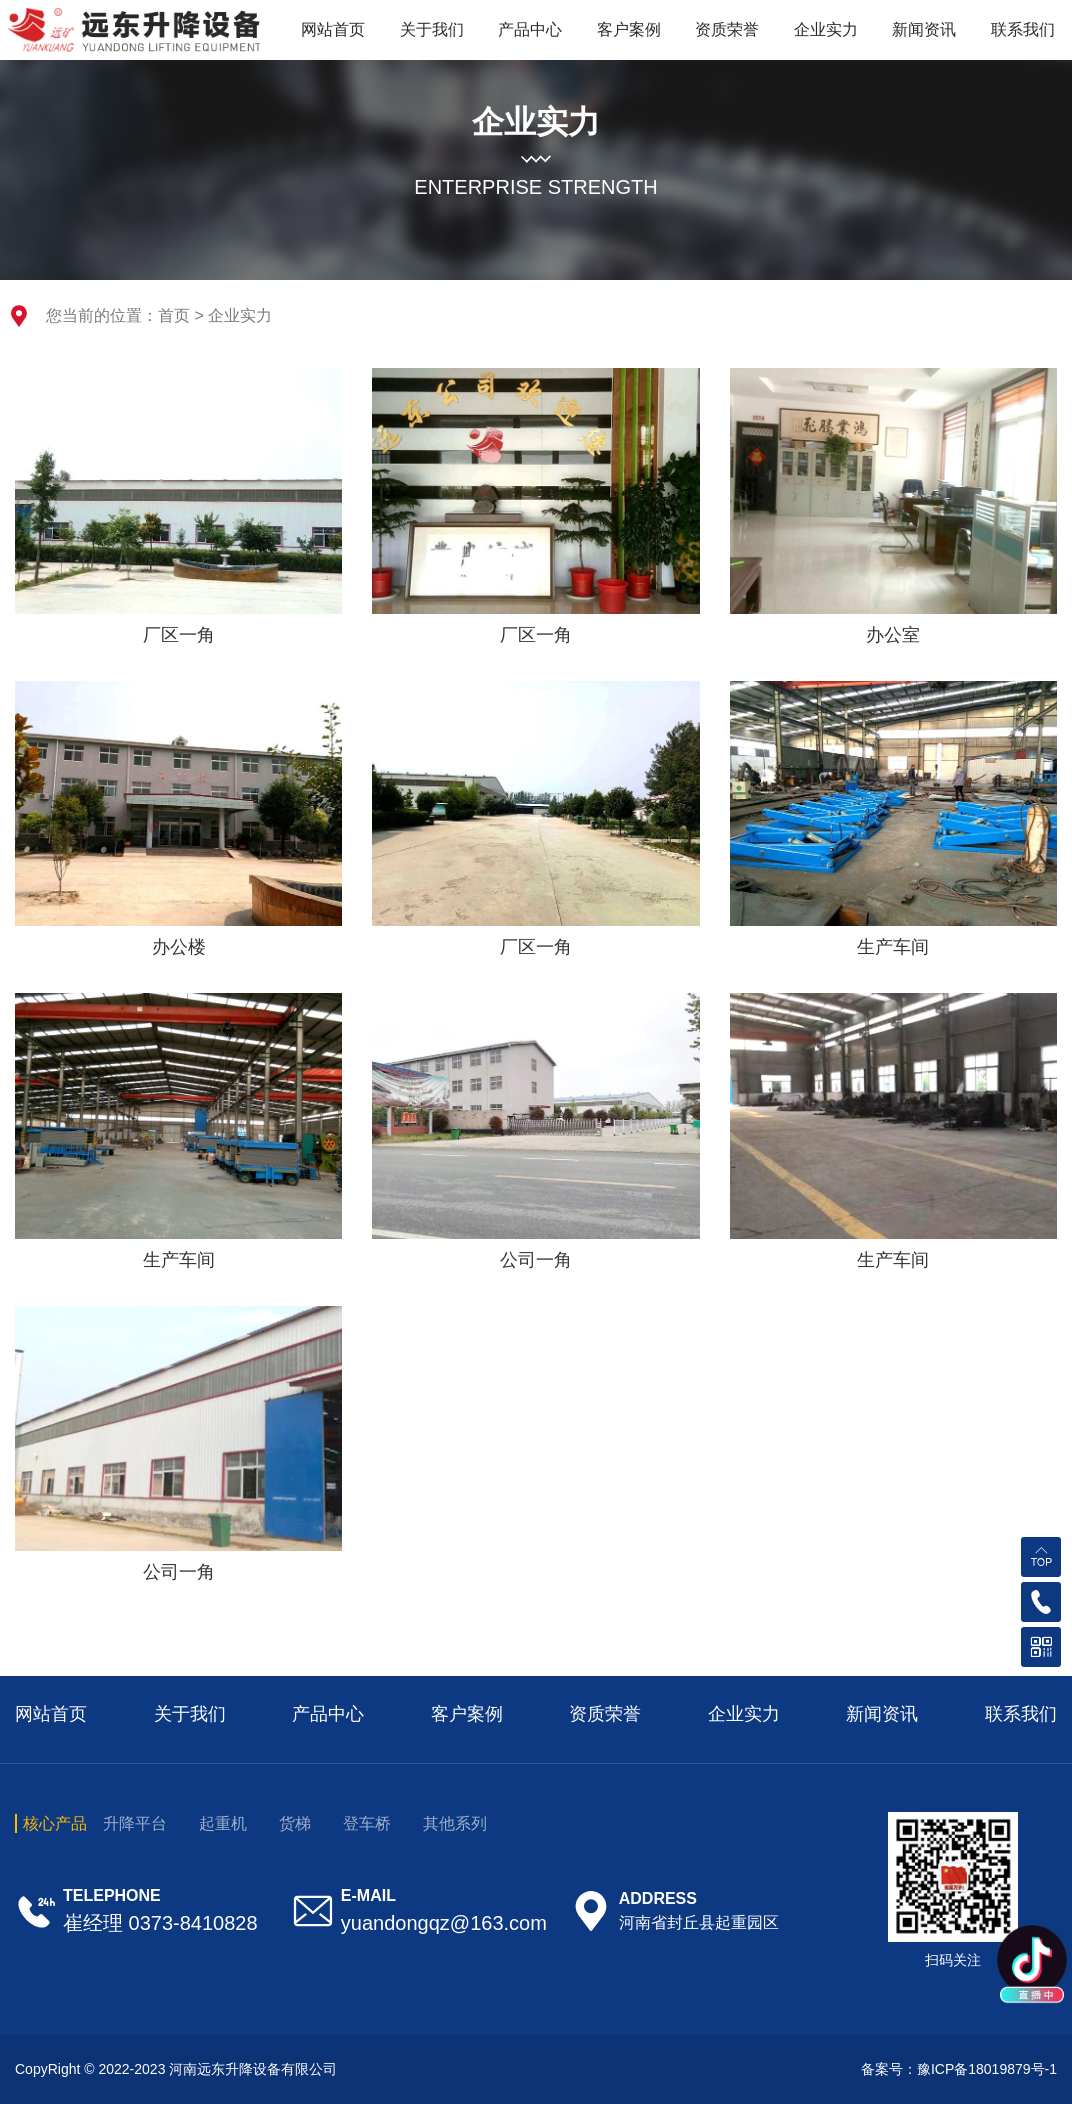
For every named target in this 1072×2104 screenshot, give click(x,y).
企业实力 (240, 315)
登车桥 (367, 1823)
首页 (174, 315)
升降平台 (135, 1823)
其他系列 (455, 1823)
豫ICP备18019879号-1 (987, 2069)
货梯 (295, 1823)
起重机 (223, 1823)
